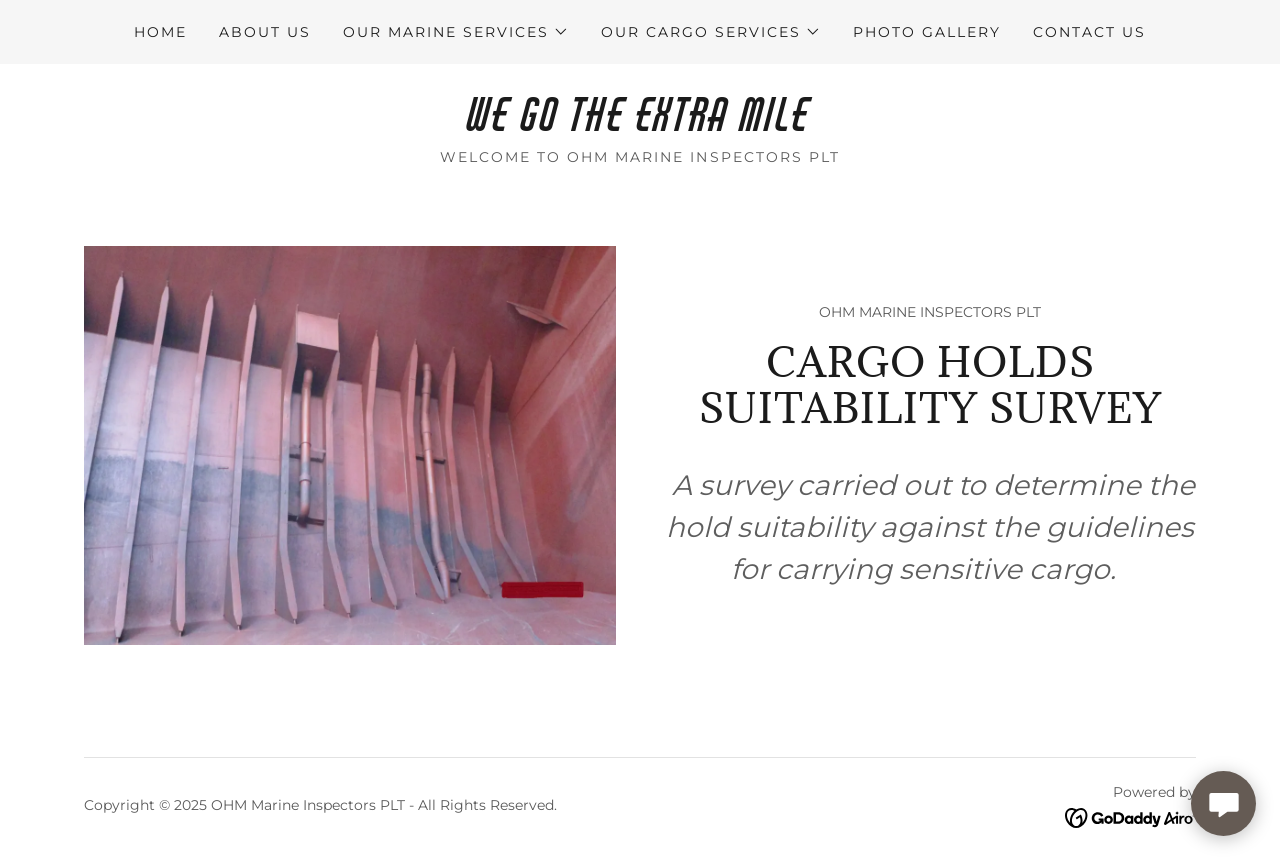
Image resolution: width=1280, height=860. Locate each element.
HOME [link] (160, 32)
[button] (456, 32)
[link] (639, 125)
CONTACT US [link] (1089, 32)
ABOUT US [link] (265, 32)
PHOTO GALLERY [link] (927, 32)
